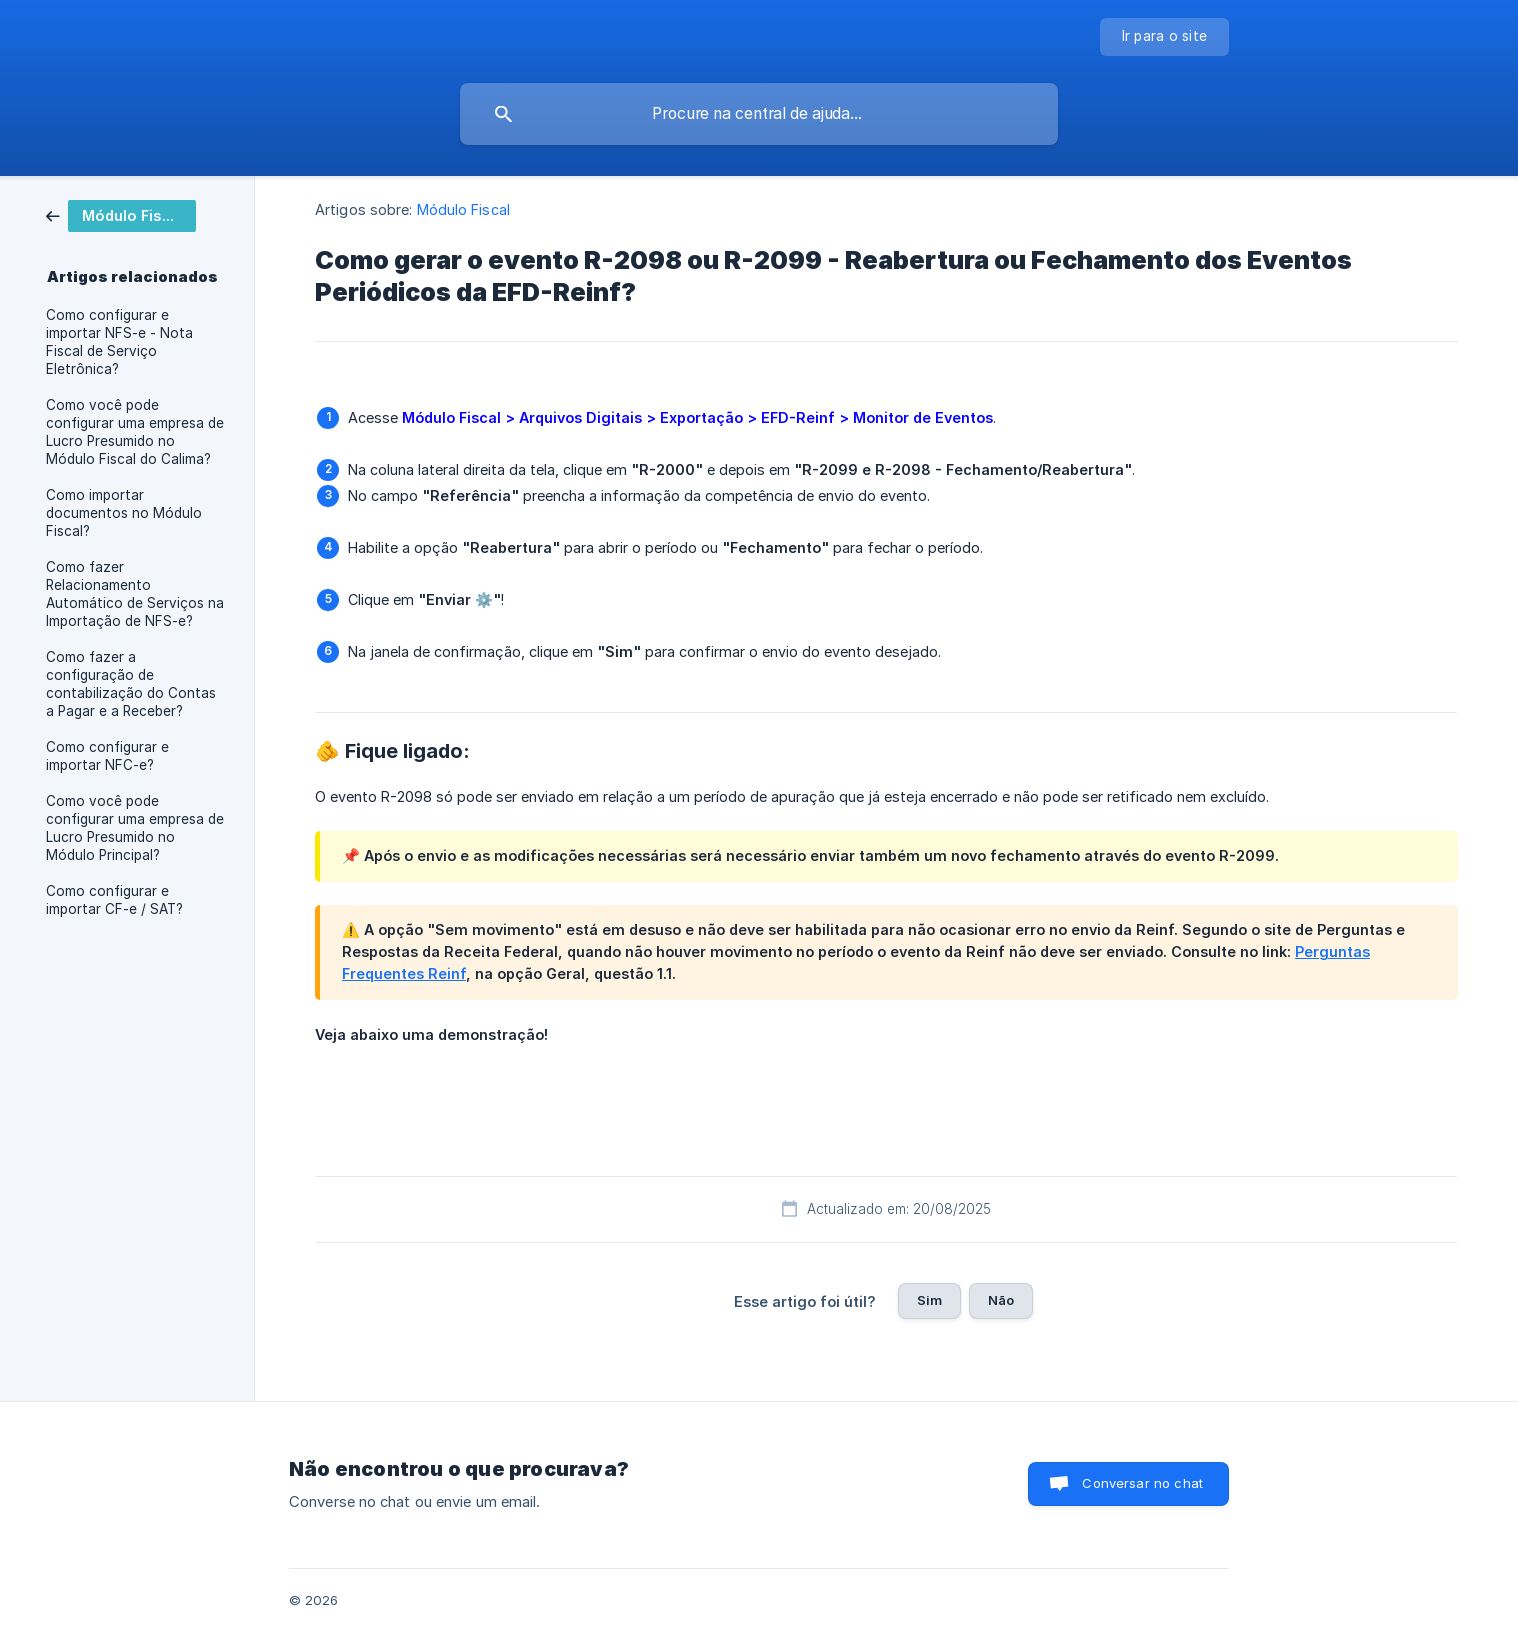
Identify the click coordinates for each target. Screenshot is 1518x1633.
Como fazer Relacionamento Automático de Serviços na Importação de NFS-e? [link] (135, 594)
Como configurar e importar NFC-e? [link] (107, 756)
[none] (1165, 37)
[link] (121, 214)
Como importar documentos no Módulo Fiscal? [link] (124, 513)
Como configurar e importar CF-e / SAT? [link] (114, 900)
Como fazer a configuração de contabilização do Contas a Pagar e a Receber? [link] (131, 684)
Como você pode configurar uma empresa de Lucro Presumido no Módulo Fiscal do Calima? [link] (135, 432)
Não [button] (1001, 1300)
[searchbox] (759, 114)
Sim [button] (929, 1300)
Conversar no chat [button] (1142, 1483)
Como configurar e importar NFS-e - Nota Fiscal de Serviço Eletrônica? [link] (119, 342)
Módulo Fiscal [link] (463, 209)
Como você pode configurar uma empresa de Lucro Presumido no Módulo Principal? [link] (135, 828)
